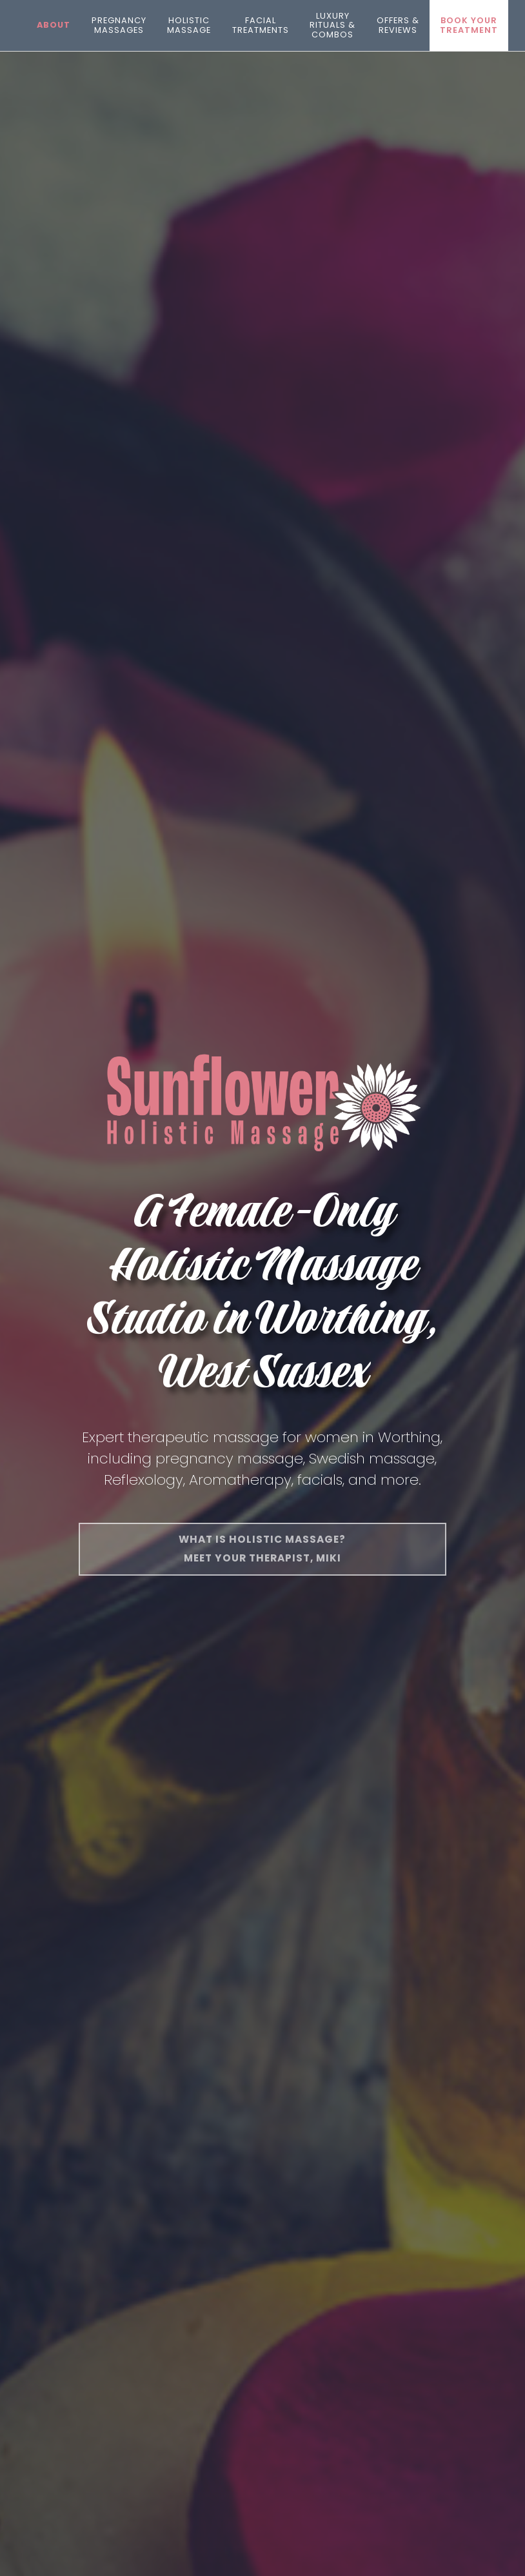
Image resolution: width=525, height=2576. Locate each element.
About (53, 25)
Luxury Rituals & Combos (332, 25)
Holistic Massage (189, 24)
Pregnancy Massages (119, 24)
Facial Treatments (260, 24)
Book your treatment (469, 24)
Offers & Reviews (398, 24)
